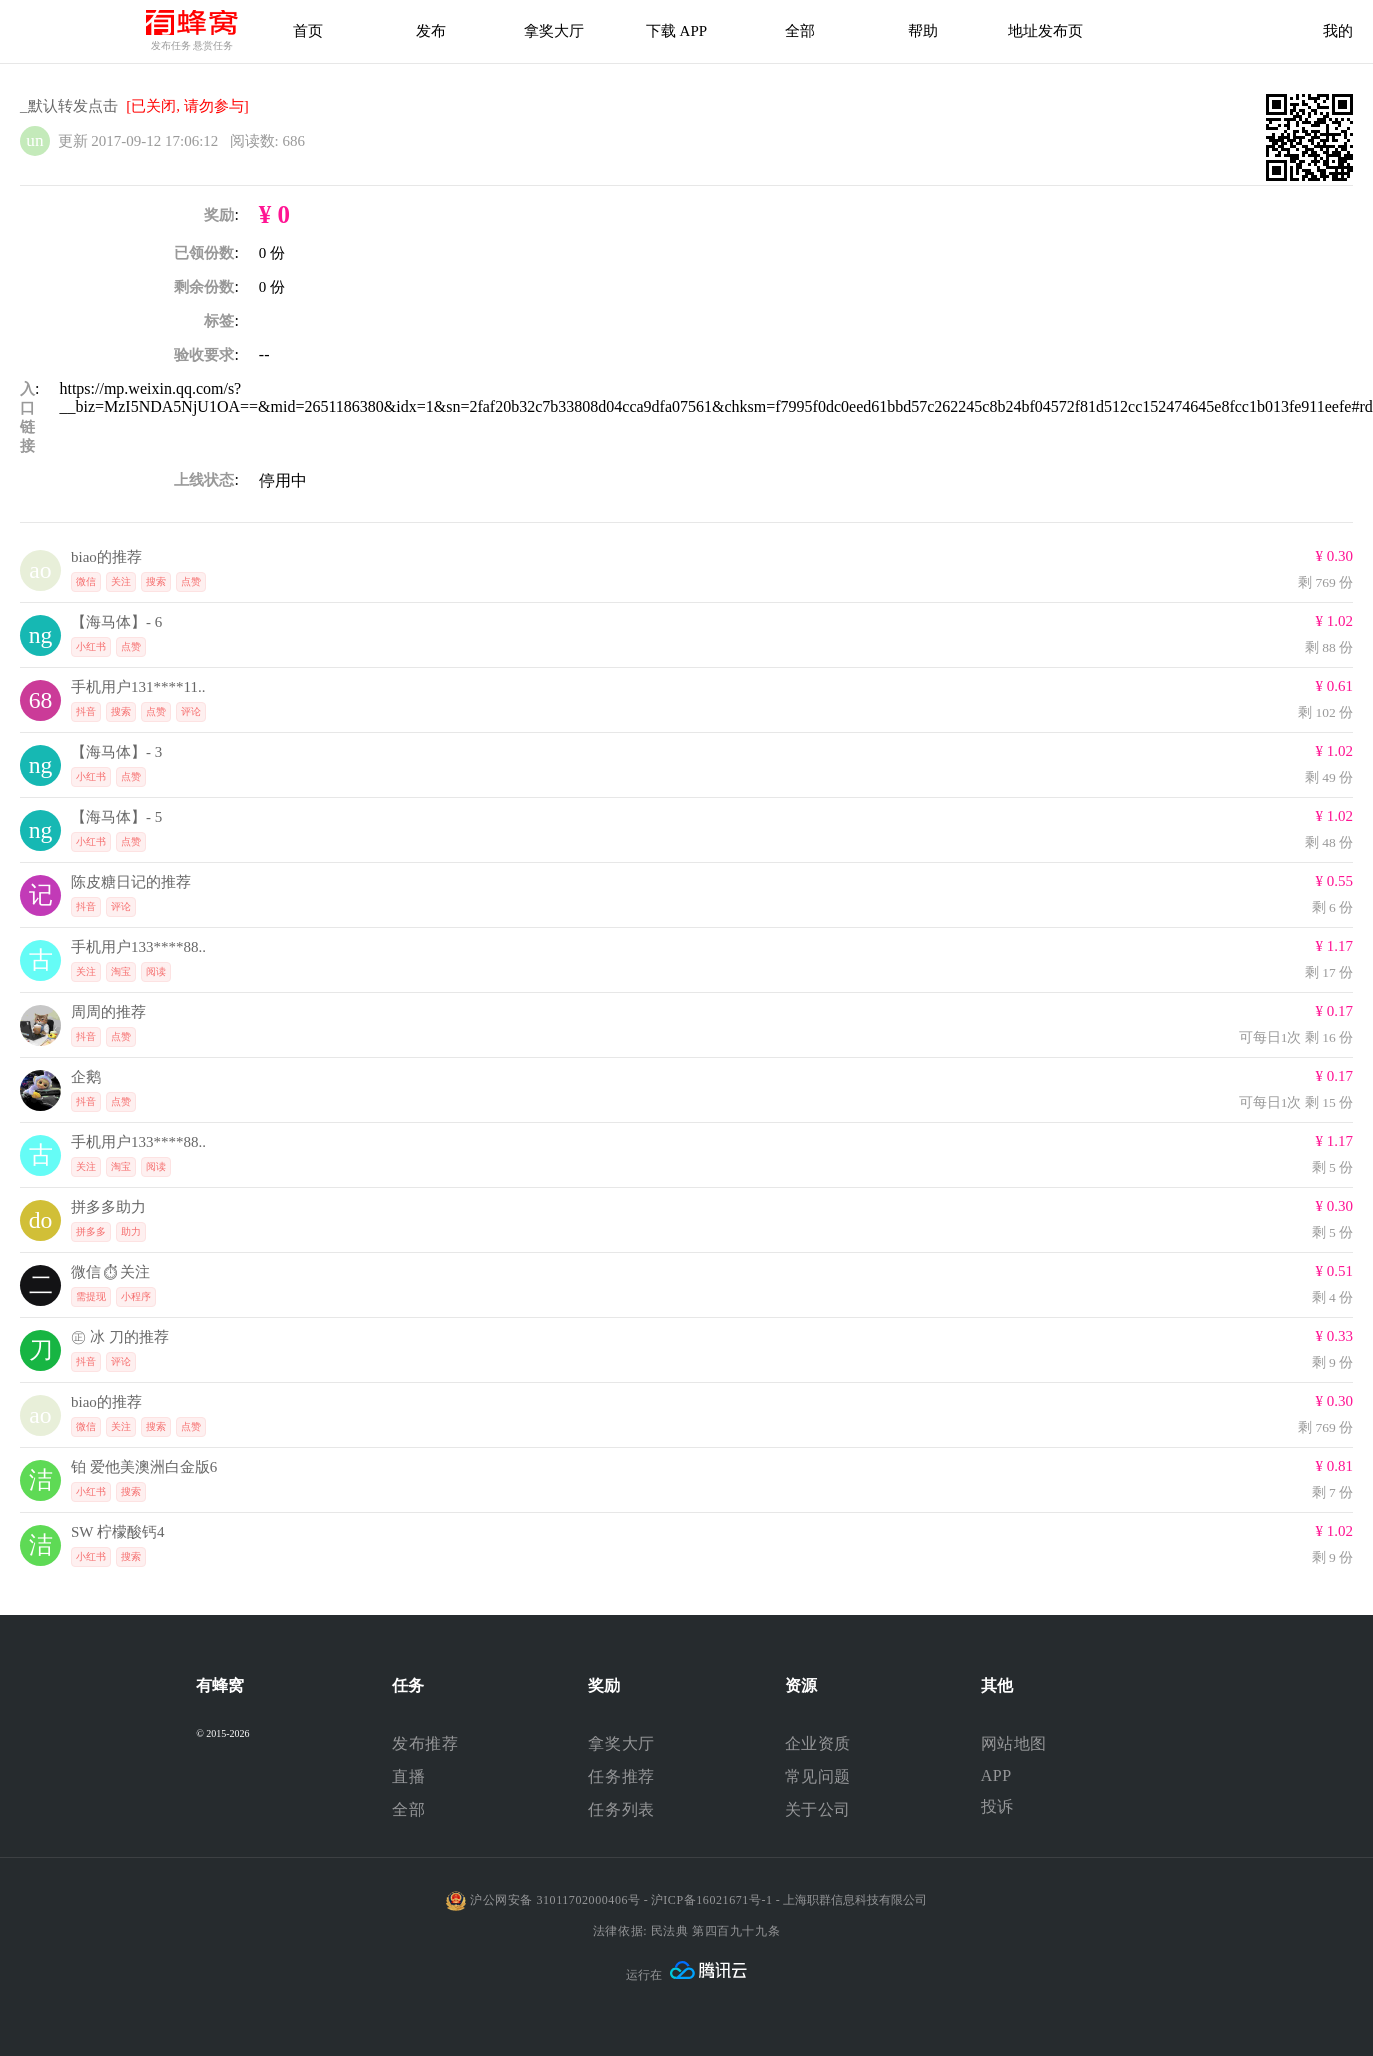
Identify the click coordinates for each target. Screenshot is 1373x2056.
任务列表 (621, 1809)
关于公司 (818, 1809)
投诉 (997, 1806)
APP (996, 1775)
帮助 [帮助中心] (923, 31)
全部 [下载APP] (800, 31)
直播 (408, 1776)
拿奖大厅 (554, 31)
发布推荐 (425, 1743)
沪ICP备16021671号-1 (712, 1900)
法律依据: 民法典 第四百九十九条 (686, 1931)
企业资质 (818, 1743)
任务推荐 (621, 1776)
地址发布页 (1045, 31)
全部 (408, 1809)
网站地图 (1014, 1743)
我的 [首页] (1338, 31)
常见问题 (818, 1776)
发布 (431, 31)
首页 (308, 31)
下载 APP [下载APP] (676, 31)
